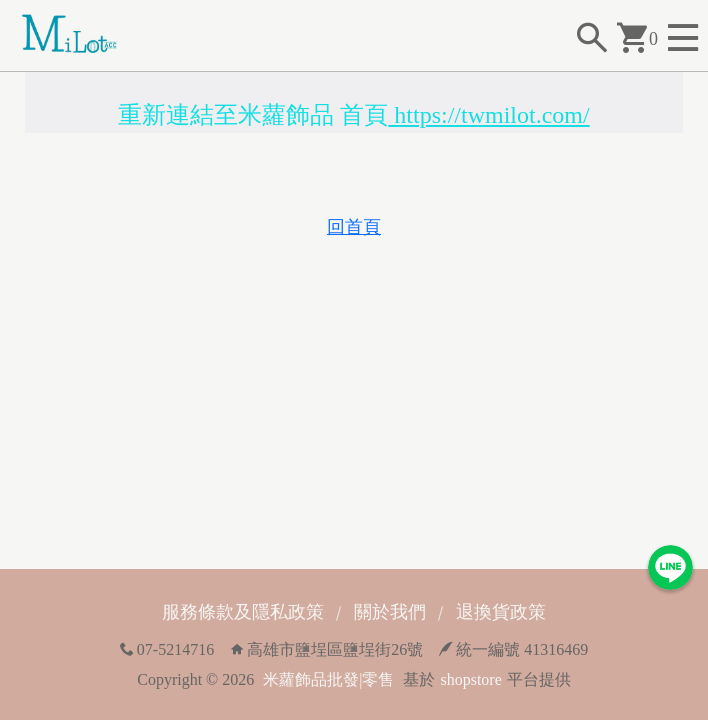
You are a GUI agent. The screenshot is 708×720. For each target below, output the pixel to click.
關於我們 (390, 612)
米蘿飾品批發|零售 (328, 679)
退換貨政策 (501, 612)
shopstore (470, 679)
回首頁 (354, 227)
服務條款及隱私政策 (243, 612)
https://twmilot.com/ (488, 115)
